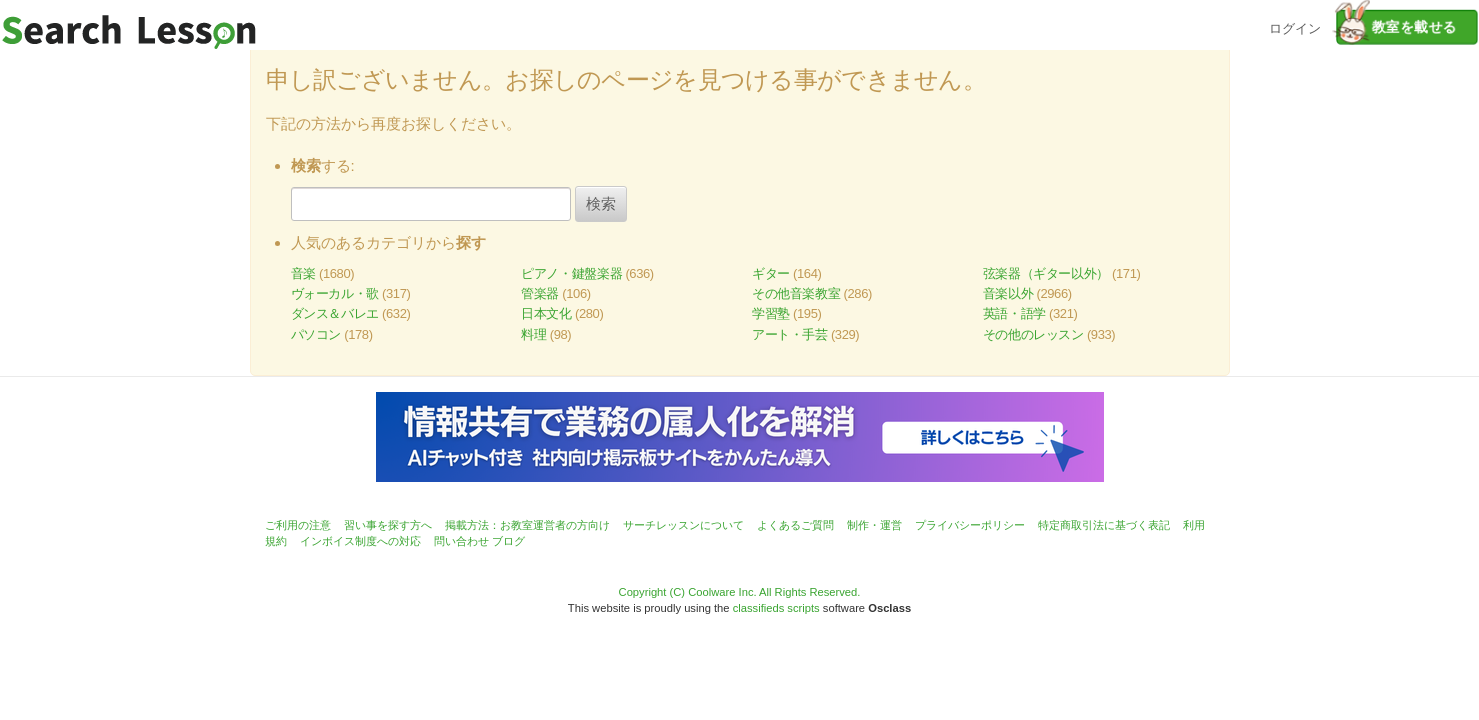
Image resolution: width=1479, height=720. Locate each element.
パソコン (316, 334)
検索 (601, 203)
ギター (771, 273)
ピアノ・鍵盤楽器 (571, 273)
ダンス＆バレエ (335, 313)
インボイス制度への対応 (360, 541)
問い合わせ (461, 541)
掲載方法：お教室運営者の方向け (527, 525)
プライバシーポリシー (970, 525)
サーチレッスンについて (683, 525)
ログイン (1295, 26)
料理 (533, 334)
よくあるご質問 (795, 525)
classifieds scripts (776, 608)
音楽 (303, 273)
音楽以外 (1008, 293)
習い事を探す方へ (388, 525)
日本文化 (546, 313)
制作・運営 (874, 525)
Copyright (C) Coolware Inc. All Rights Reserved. (740, 592)
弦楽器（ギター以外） (1046, 273)
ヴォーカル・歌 (335, 293)
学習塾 (771, 313)
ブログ (508, 541)
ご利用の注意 (298, 525)
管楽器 (540, 293)
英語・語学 (1014, 313)
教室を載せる (1396, 27)
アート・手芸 (790, 334)
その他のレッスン (1033, 334)
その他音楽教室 (796, 293)
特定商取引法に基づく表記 (1104, 525)
